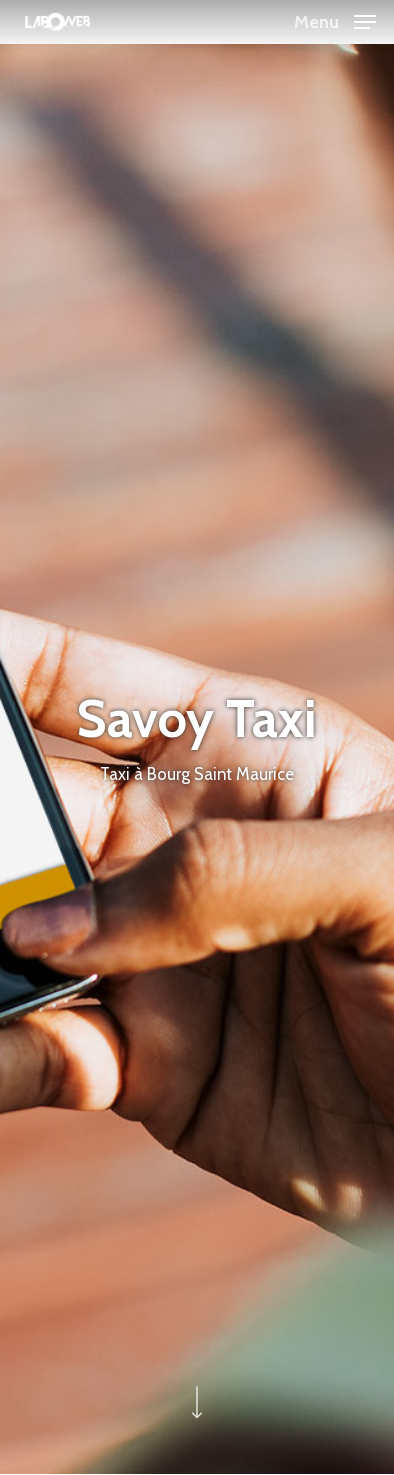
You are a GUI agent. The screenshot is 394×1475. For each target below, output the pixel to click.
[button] (335, 20)
